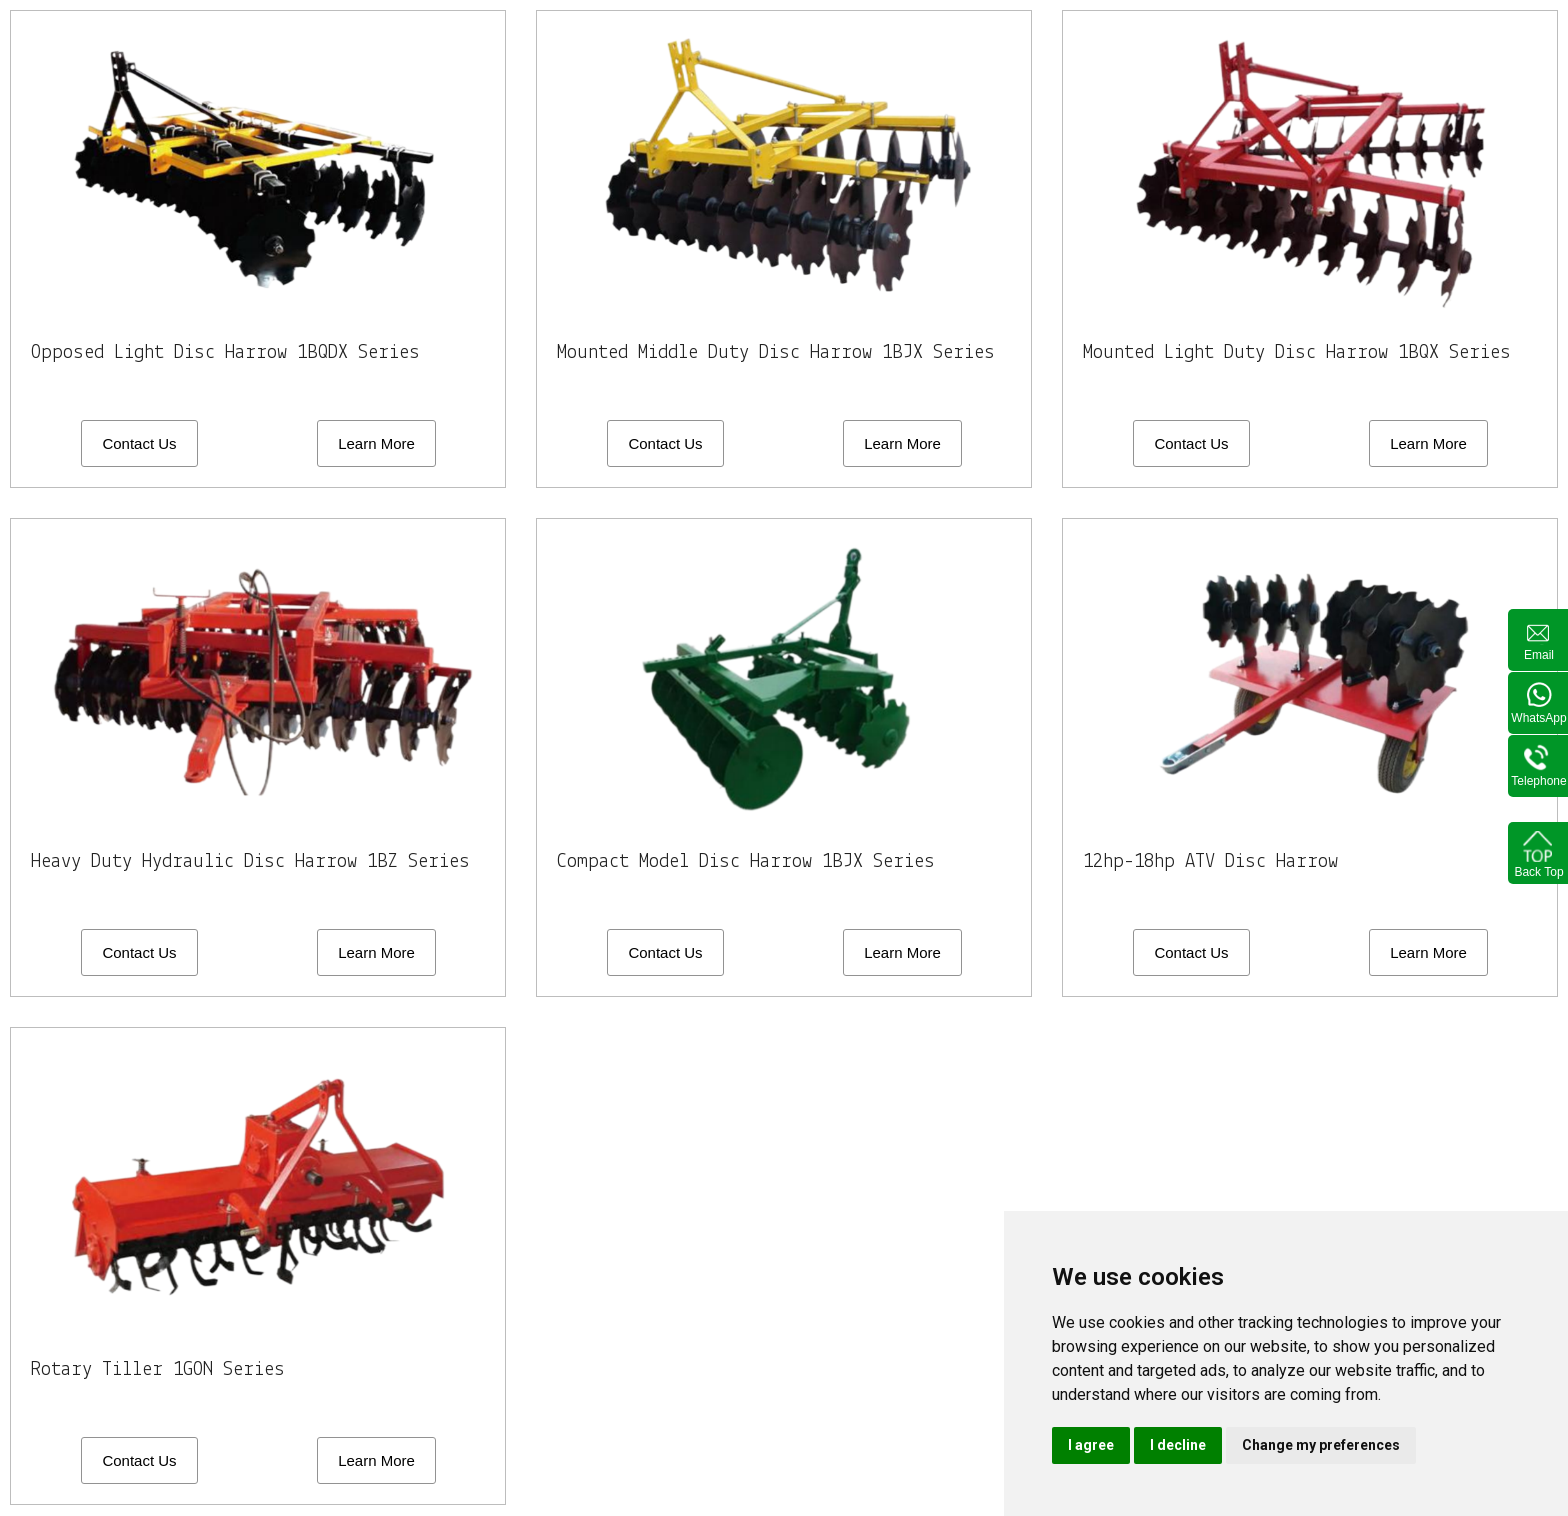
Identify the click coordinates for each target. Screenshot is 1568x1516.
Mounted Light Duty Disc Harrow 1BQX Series (1305, 352)
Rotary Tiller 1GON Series (163, 1370)
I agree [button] (1091, 1445)
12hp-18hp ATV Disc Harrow (1216, 861)
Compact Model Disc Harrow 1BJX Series (753, 861)
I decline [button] (1178, 1445)
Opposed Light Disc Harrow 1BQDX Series (233, 352)
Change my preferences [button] (1321, 1445)
